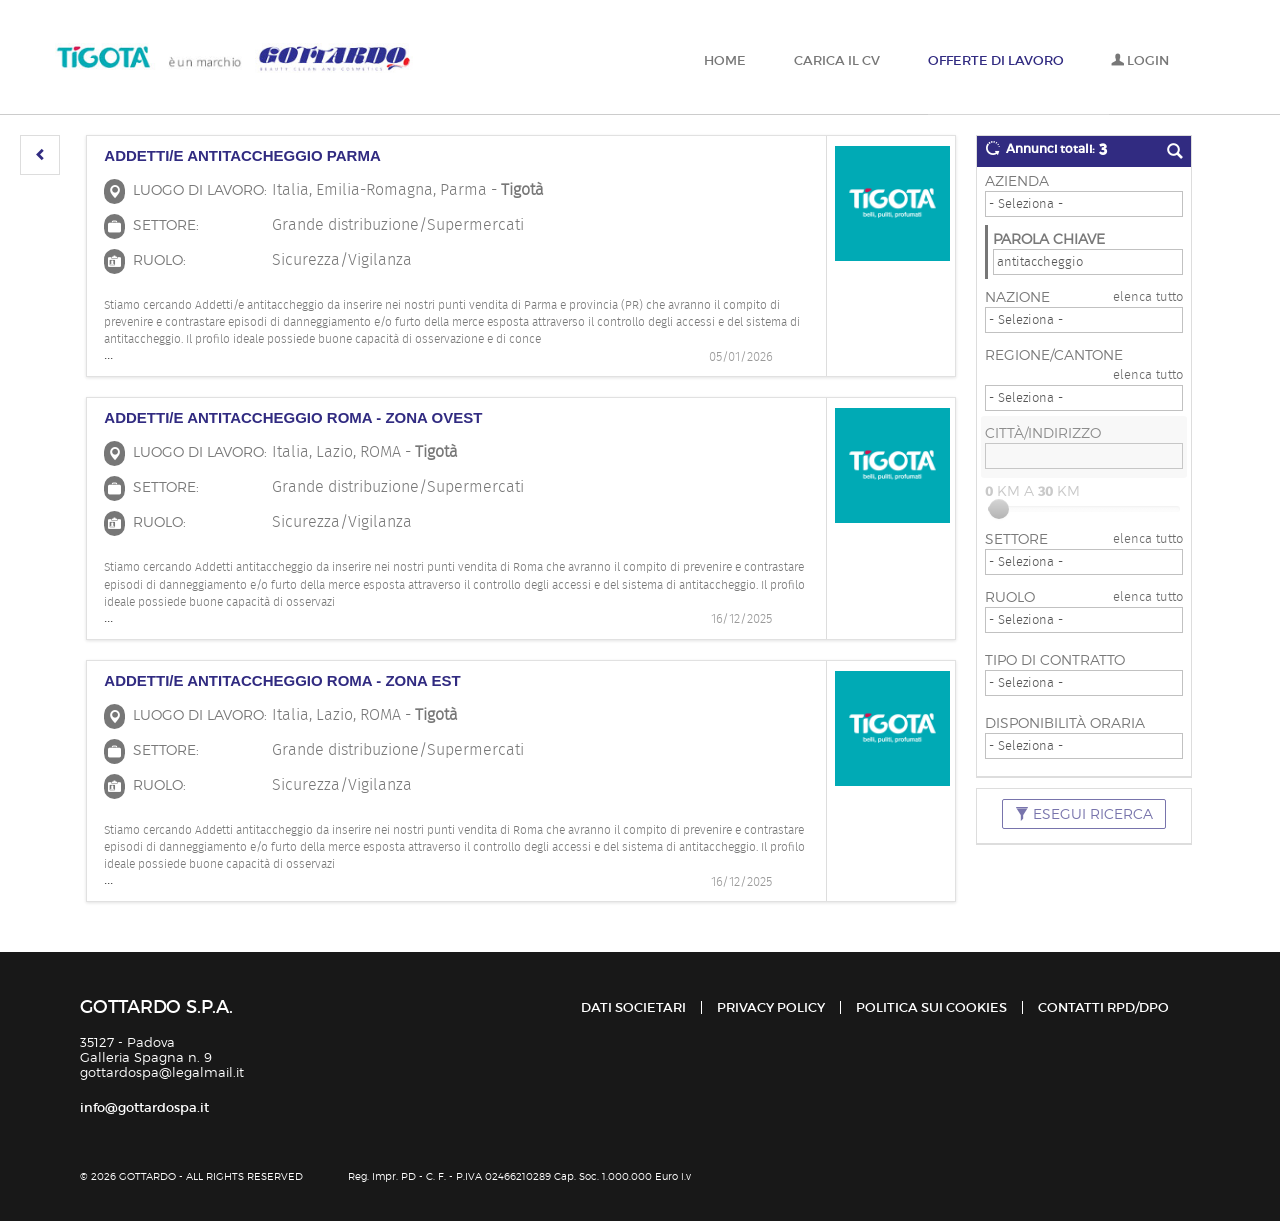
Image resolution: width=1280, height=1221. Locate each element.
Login (1140, 60)
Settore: (166, 224)
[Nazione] (1084, 320)
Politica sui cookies (931, 1007)
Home (725, 60)
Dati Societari (633, 1007)
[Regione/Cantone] (1084, 398)
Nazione (1017, 296)
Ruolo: (159, 259)
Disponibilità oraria (1065, 722)
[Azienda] (1084, 204)
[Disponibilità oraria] (1084, 746)
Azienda (1017, 180)
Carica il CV (837, 60)
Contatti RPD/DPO (1103, 1007)
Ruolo (1010, 596)
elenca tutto (1148, 296)
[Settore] (1084, 562)
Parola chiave (1049, 238)
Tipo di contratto (1055, 659)
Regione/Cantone (1054, 354)
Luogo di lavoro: (200, 189)
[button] (40, 155)
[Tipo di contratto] (1084, 683)
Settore (1016, 538)
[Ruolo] (1084, 620)
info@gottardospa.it (144, 1107)
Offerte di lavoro (996, 60)
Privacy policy (771, 1007)
